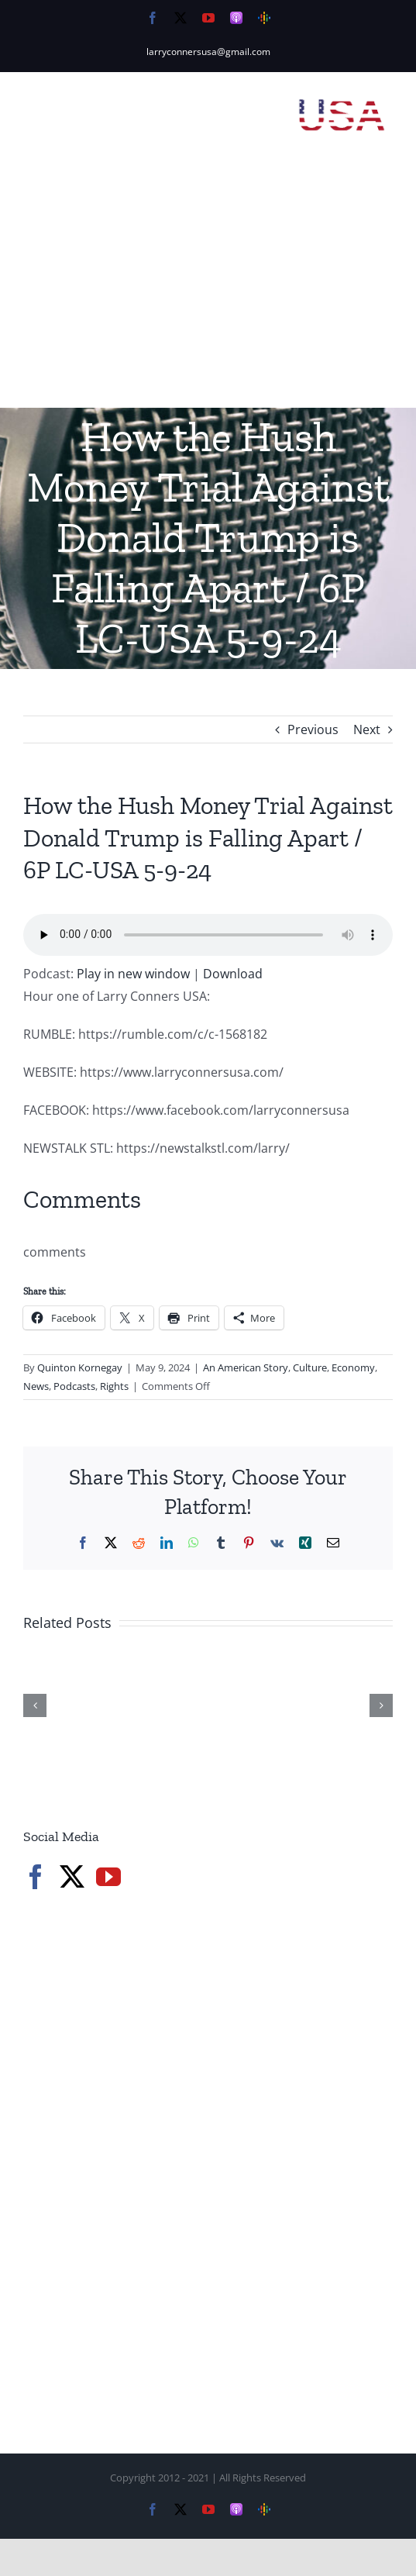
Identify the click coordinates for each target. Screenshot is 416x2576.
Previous (313, 729)
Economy (353, 1367)
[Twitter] (72, 1876)
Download (233, 973)
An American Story (245, 1367)
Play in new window (133, 973)
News (36, 1386)
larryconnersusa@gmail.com (208, 51)
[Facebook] (35, 1876)
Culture (310, 1367)
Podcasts (74, 1386)
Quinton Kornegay (79, 1367)
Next (366, 729)
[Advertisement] (208, 291)
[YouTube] (108, 1876)
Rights (114, 1386)
